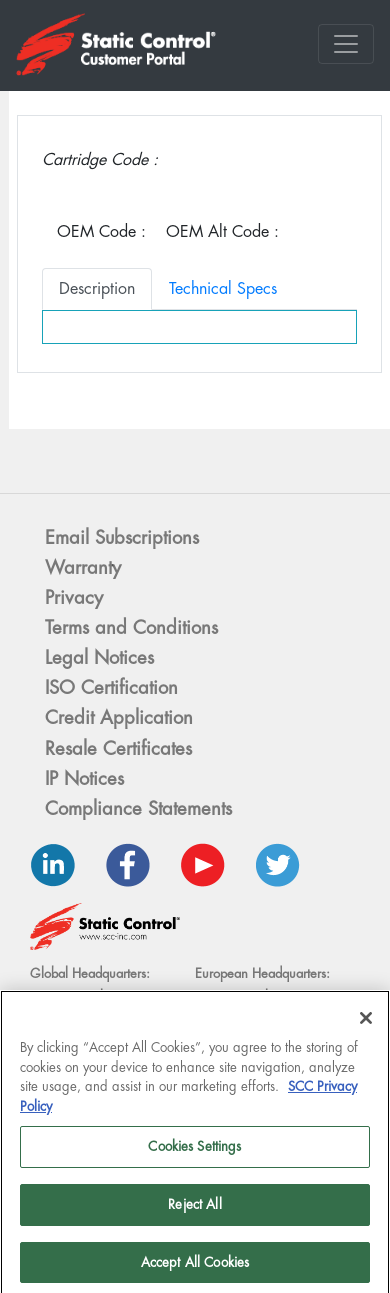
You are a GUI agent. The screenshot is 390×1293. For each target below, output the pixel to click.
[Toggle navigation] (346, 44)
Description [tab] (97, 288)
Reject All (194, 1211)
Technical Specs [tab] (223, 288)
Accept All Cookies (195, 1268)
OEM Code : (101, 231)
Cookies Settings (194, 1153)
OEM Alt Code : (222, 231)
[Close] (366, 1025)
